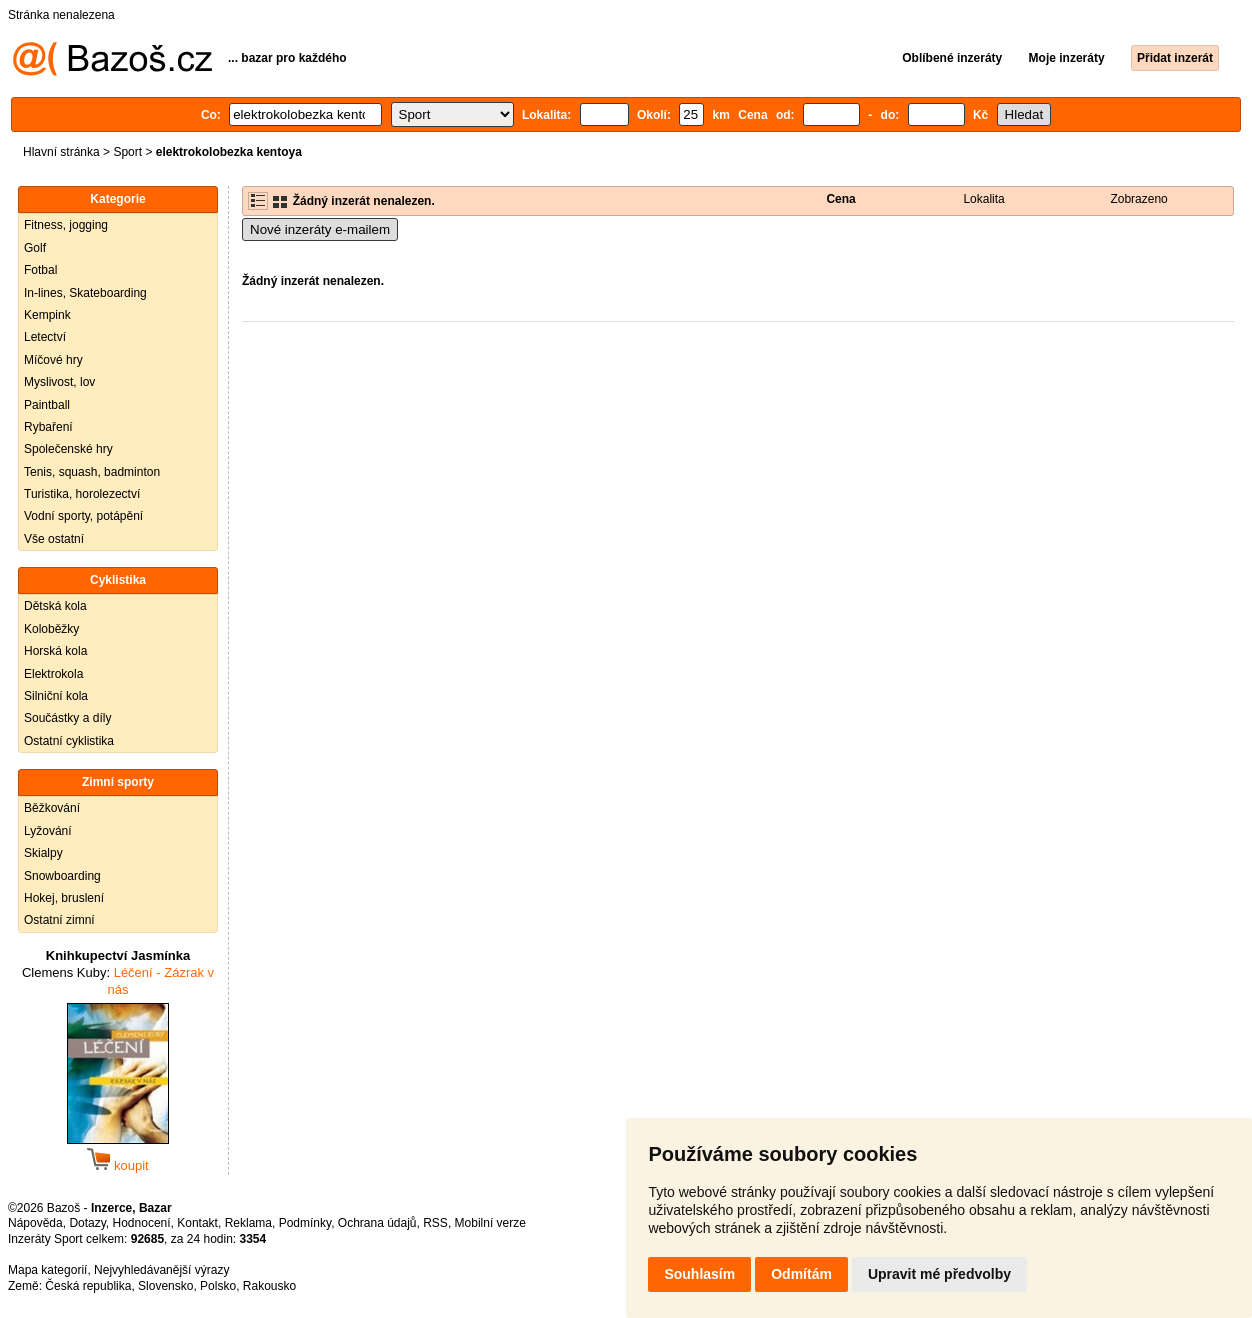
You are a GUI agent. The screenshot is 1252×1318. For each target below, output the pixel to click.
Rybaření (48, 427)
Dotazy (87, 1223)
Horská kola (55, 651)
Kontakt (197, 1223)
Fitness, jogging (66, 225)
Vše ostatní (54, 539)
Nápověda (35, 1223)
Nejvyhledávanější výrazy (161, 1270)
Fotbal (40, 270)
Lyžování (48, 831)
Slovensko (165, 1286)
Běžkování (52, 808)
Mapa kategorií (47, 1270)
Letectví (45, 337)
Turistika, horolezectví (82, 494)
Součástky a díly (67, 718)
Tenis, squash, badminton (92, 472)
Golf (35, 248)
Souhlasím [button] (699, 1274)
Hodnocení (142, 1223)
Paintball (47, 405)
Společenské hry (68, 449)
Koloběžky (51, 629)
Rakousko (269, 1286)
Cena (840, 199)
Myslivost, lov (59, 382)
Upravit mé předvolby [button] (939, 1274)
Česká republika (88, 1286)
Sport (127, 152)
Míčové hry (53, 360)
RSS (435, 1223)
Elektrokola (53, 674)
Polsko (218, 1286)
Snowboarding (62, 876)
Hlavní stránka (61, 152)
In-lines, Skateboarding (85, 293)
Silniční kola (56, 696)
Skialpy (43, 853)
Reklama (248, 1223)
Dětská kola (55, 606)
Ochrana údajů (377, 1223)
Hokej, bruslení (64, 898)
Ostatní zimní (59, 920)
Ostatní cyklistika (69, 741)
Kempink (47, 315)
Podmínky (305, 1223)
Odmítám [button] (801, 1274)
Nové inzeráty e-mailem (320, 229)
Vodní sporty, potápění (83, 516)
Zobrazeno (1138, 199)
